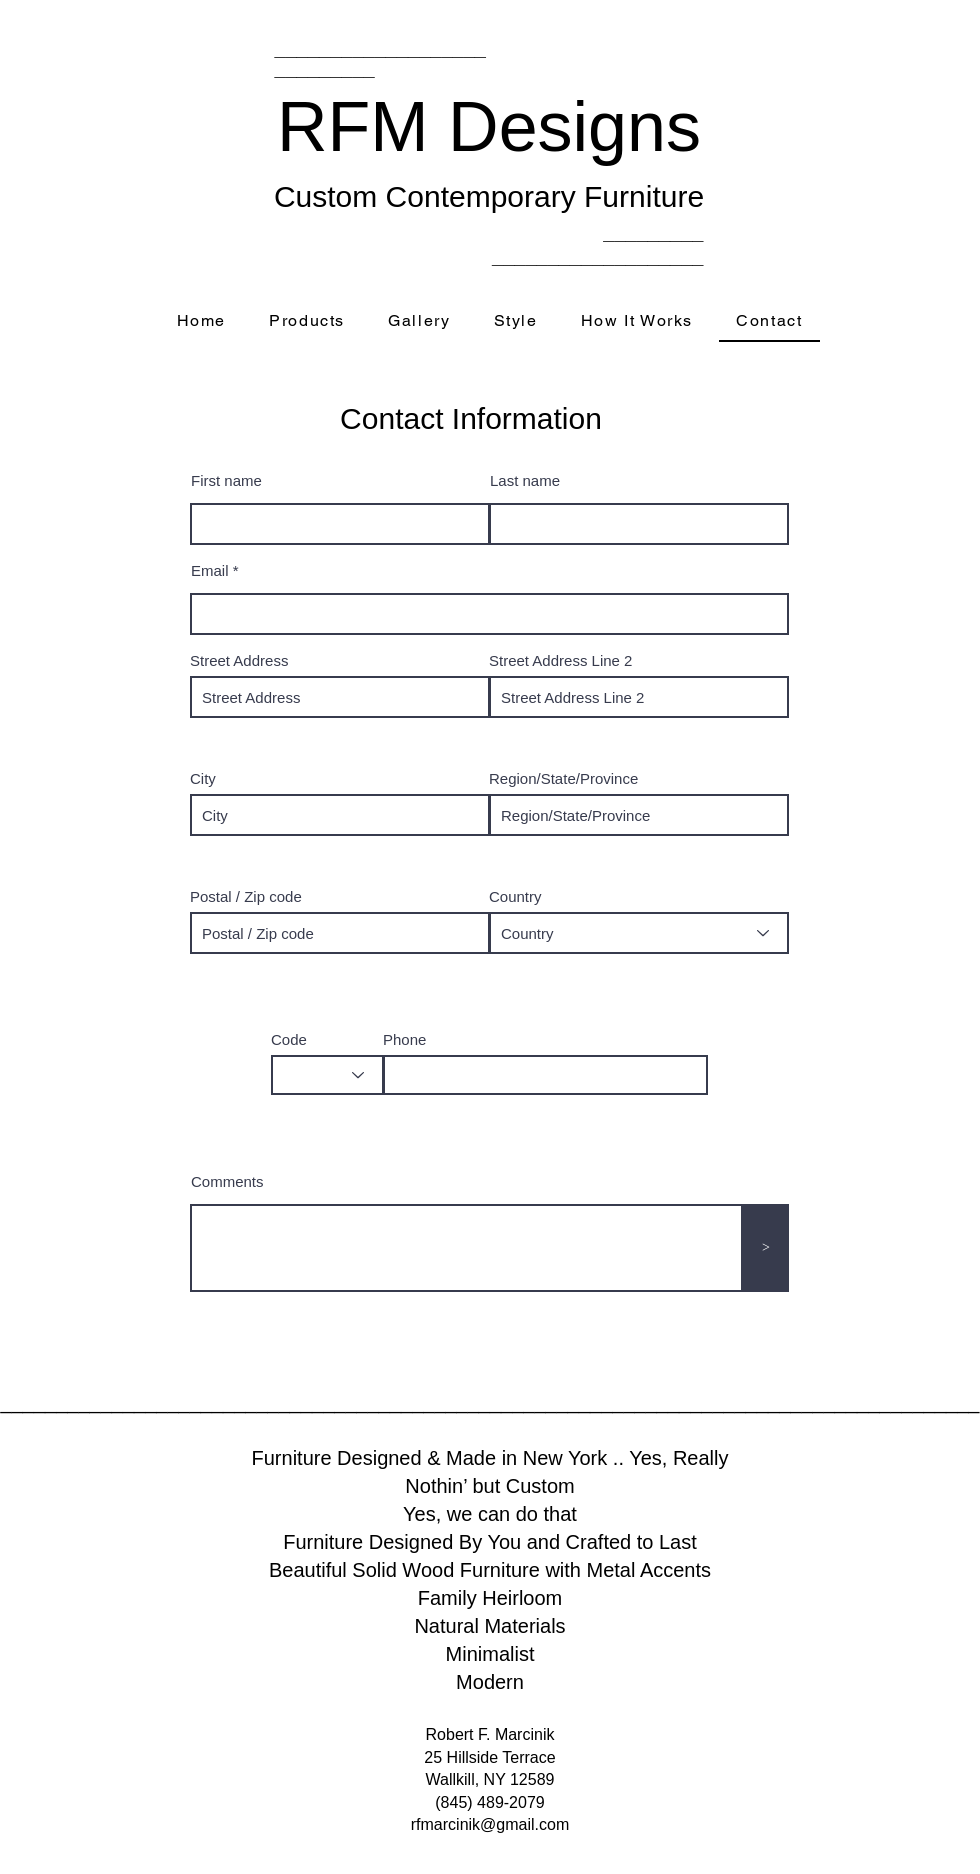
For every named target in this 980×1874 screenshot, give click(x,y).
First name (226, 480)
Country (515, 896)
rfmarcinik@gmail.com (490, 1824)
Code (289, 1039)
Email (210, 570)
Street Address (239, 660)
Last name (525, 480)
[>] (766, 1248)
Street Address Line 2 (560, 660)
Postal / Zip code (246, 896)
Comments (227, 1181)
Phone (404, 1039)
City (203, 778)
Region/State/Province (563, 778)
